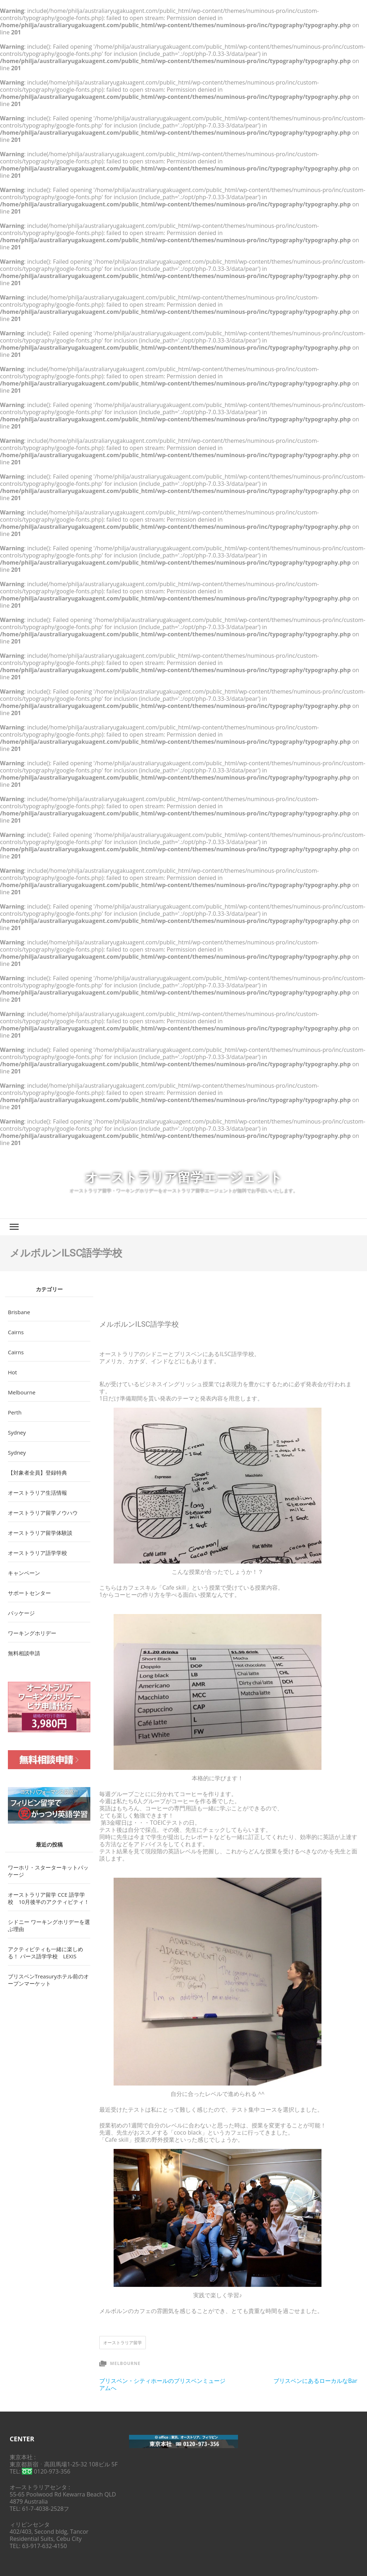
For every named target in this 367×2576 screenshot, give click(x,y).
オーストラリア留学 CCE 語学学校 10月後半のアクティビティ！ (48, 1898)
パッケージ (21, 1613)
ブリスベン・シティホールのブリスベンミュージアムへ (162, 2384)
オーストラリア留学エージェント (183, 1177)
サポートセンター (29, 1592)
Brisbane (19, 1312)
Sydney (17, 1432)
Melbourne (125, 2363)
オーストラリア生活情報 (37, 1492)
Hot (12, 1372)
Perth (15, 1412)
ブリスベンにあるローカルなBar (315, 2381)
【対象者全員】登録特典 (37, 1472)
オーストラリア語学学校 (37, 1552)
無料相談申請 (24, 1653)
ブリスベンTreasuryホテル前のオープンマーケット (48, 1980)
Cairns (16, 1332)
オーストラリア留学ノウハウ (43, 1512)
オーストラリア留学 (122, 2343)
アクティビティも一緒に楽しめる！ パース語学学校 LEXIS (45, 1952)
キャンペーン (24, 1572)
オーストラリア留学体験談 (40, 1532)
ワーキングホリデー (32, 1633)
